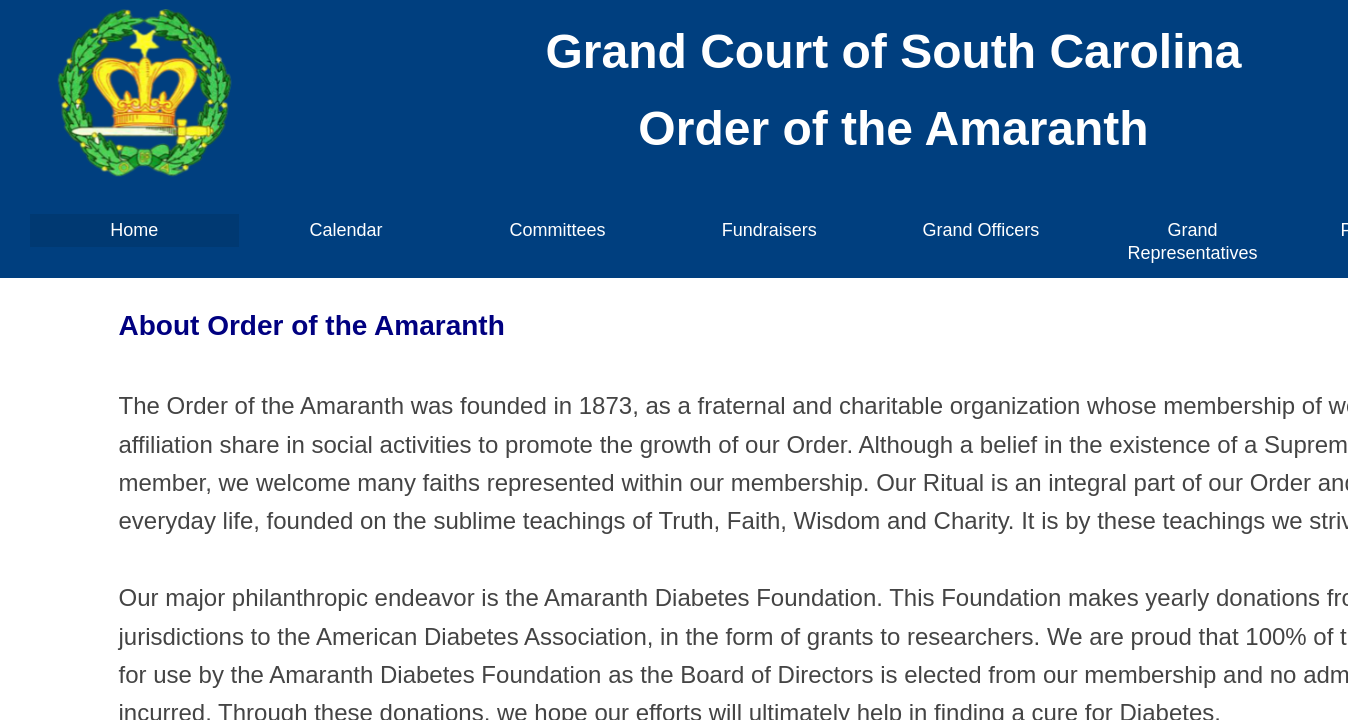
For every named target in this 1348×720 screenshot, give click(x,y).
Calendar (345, 230)
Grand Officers (980, 230)
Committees (558, 230)
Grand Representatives (1192, 241)
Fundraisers (769, 230)
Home (134, 230)
